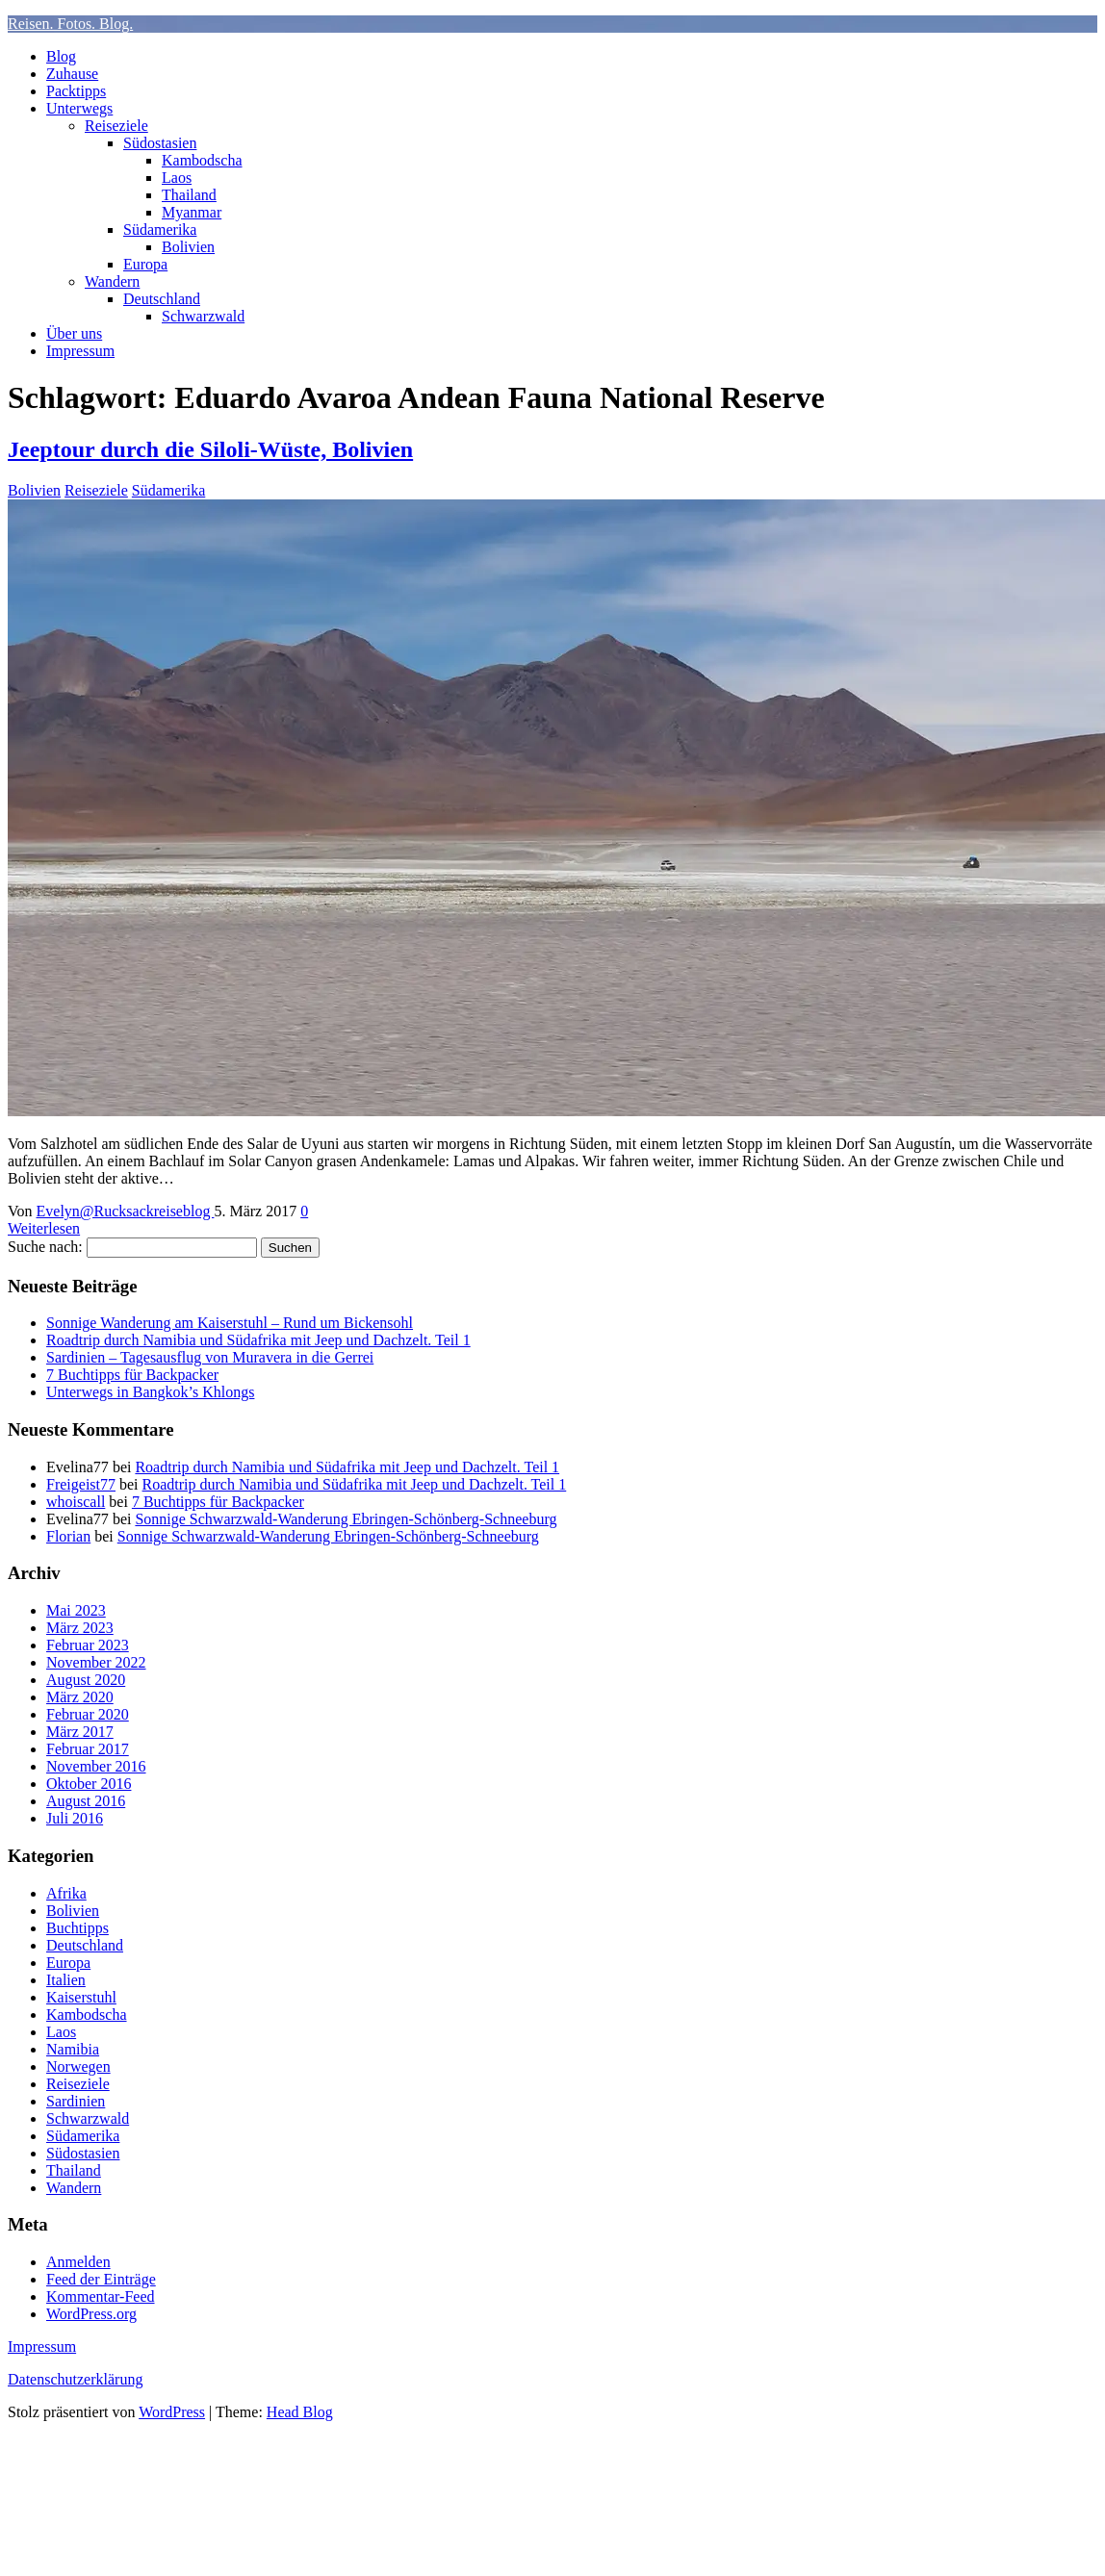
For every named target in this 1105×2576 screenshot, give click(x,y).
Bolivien (188, 247)
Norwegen (78, 2066)
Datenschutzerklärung (75, 2379)
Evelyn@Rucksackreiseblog (126, 1211)
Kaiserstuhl (81, 1997)
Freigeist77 (81, 1484)
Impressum (80, 351)
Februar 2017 (87, 1749)
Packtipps (76, 91)
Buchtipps (77, 1928)
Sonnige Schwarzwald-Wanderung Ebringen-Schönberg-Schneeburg (345, 1519)
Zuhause (72, 73)
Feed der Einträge (101, 2279)
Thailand (189, 195)
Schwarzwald (203, 316)
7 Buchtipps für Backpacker (132, 1374)
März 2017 (80, 1731)
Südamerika (159, 229)
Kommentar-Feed (100, 2296)
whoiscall (75, 1501)
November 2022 (96, 1662)
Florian (68, 1536)
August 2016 (85, 1801)
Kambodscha (202, 160)
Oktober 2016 (88, 1783)
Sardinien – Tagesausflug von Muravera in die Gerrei (209, 1357)
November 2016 (96, 1766)
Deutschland (161, 299)
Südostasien (159, 143)
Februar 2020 (87, 1714)
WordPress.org (91, 2314)
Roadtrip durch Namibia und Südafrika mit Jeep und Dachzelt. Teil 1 (258, 1340)
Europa (145, 264)
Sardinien (75, 2101)
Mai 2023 (76, 1610)
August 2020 (85, 1679)
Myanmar (191, 212)
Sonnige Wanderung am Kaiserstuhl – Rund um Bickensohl (229, 1322)
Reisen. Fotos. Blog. (70, 23)
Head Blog (300, 2412)
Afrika (66, 1893)
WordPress (172, 2412)
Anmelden (78, 2262)
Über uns (74, 333)
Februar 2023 (87, 1645)
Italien (66, 1980)
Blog (61, 56)
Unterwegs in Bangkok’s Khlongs (150, 1392)
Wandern (112, 281)
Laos (177, 177)
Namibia (72, 2049)
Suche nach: (45, 1246)
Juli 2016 (74, 1818)
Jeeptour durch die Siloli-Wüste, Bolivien (210, 449)
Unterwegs (79, 108)
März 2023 (80, 1628)
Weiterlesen (44, 1228)
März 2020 (80, 1697)
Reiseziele (116, 125)
